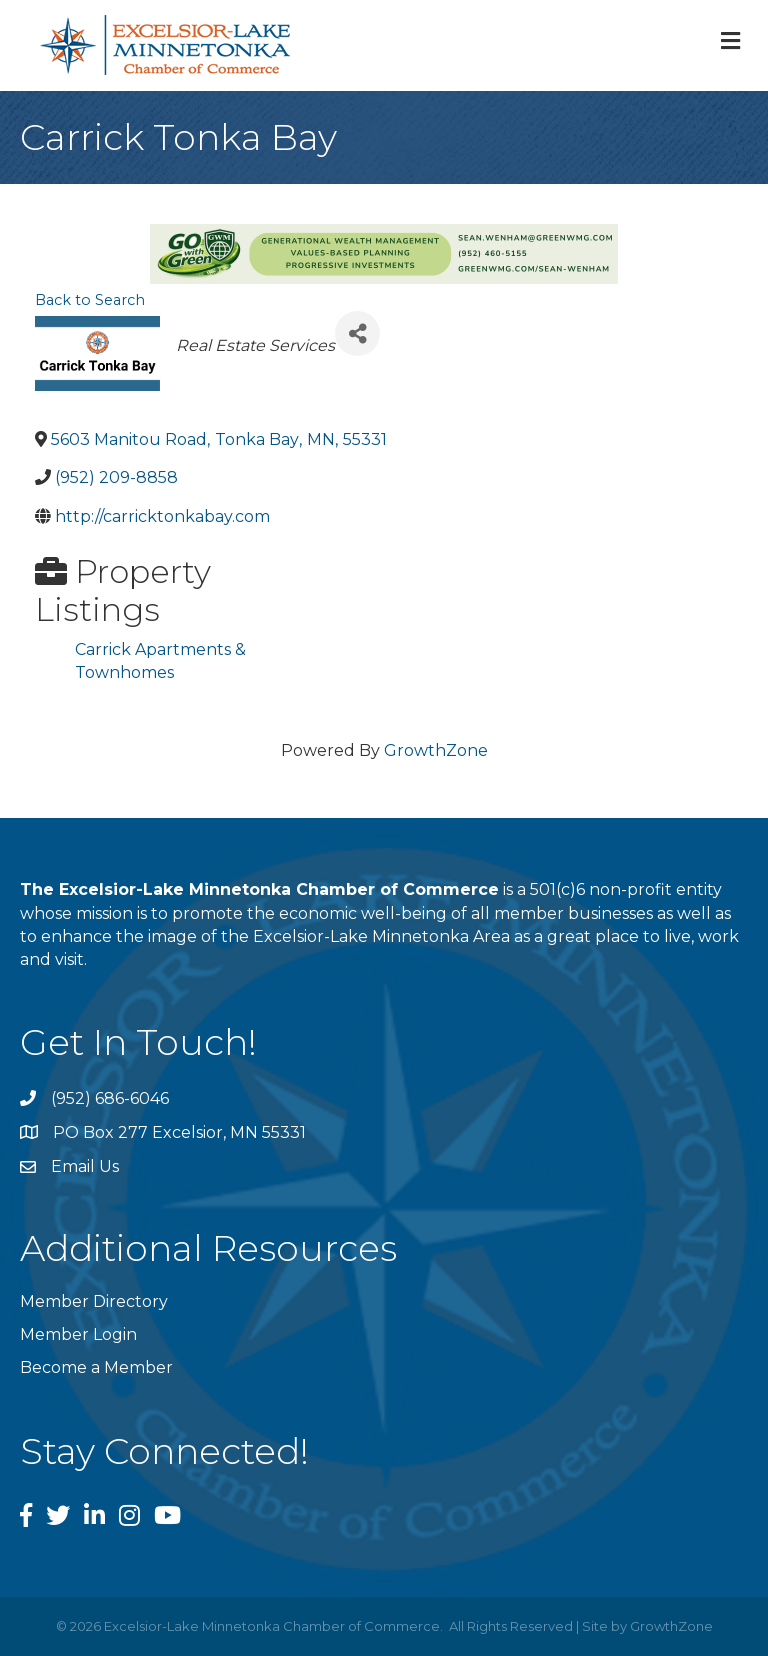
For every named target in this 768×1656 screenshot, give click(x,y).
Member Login (78, 1334)
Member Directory (94, 1301)
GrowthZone (436, 750)
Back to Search (90, 300)
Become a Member (96, 1367)
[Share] (357, 333)
